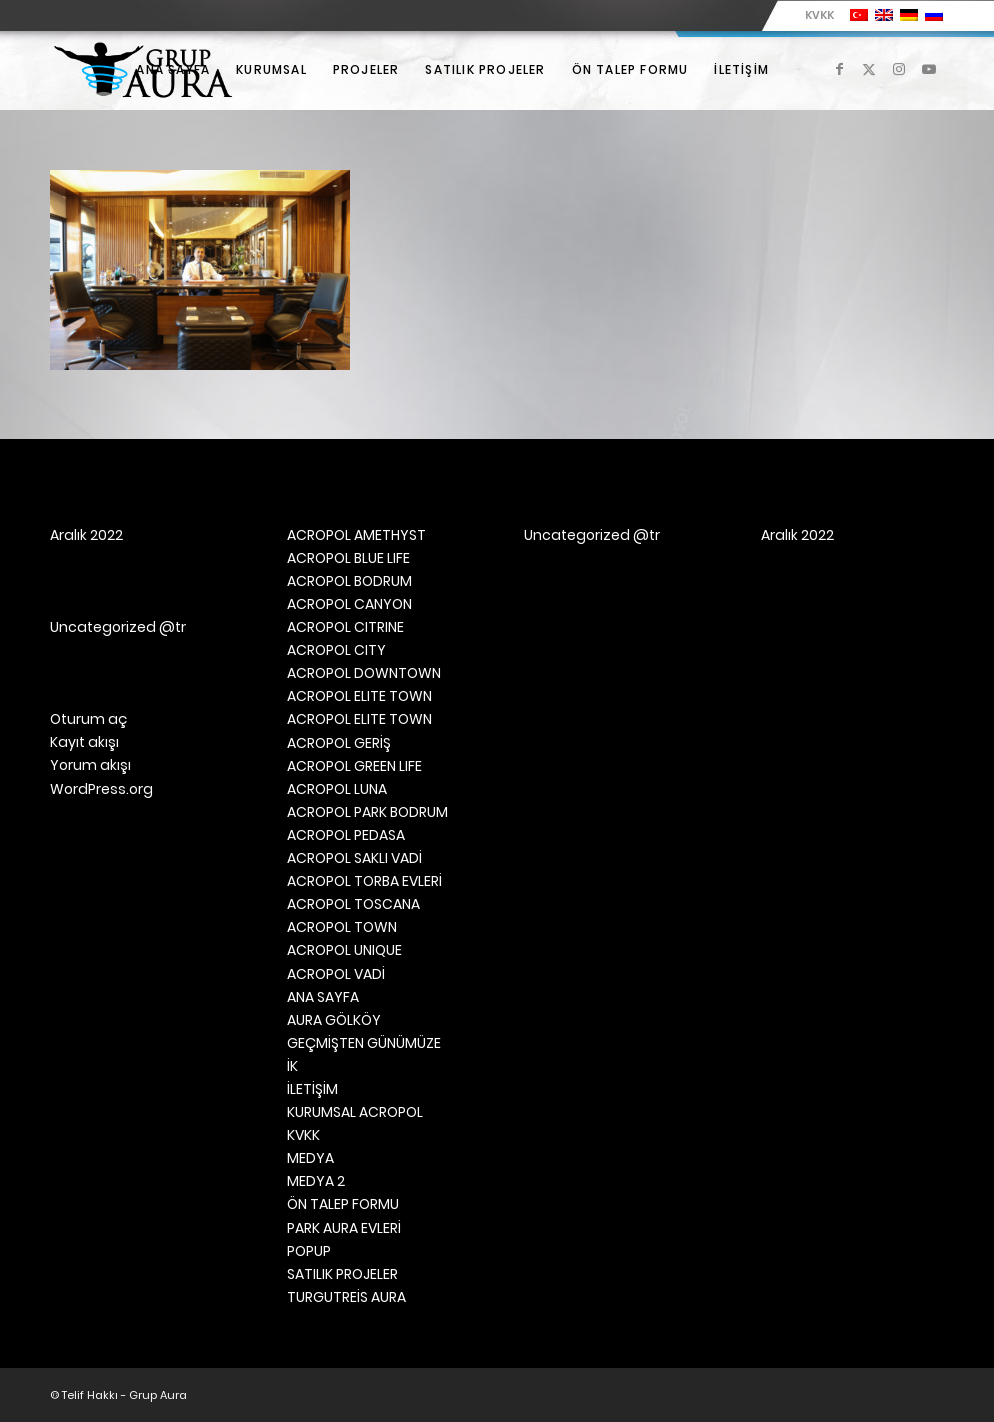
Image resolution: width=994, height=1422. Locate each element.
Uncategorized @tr (118, 627)
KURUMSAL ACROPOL (355, 1112)
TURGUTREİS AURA (346, 1297)
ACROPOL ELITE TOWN (359, 696)
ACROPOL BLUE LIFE (348, 558)
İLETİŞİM (312, 1089)
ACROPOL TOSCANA (353, 904)
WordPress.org (101, 789)
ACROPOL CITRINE (345, 627)
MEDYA (310, 1158)
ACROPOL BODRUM (349, 581)
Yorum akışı (90, 765)
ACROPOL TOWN (342, 927)
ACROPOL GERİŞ (339, 743)
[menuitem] (814, 15)
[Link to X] (869, 69)
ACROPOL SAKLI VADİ (354, 858)
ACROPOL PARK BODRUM (367, 812)
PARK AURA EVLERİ (344, 1228)
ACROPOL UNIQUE (344, 950)
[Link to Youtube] (929, 69)
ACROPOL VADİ (336, 974)
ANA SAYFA (323, 997)
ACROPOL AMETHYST (356, 535)
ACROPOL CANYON (349, 604)
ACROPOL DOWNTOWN (364, 673)
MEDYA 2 (316, 1181)
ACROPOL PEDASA (346, 835)
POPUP (309, 1251)
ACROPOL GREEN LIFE (354, 766)
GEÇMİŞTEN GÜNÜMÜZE (364, 1043)
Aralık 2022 (86, 535)
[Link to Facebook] (839, 69)
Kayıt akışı (84, 742)
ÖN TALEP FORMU (343, 1204)
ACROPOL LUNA (337, 789)
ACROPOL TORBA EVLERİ (364, 881)
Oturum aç (88, 719)
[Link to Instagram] (899, 69)
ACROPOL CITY (336, 650)
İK (292, 1066)
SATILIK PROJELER (342, 1274)
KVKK (819, 15)
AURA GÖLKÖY (334, 1020)
